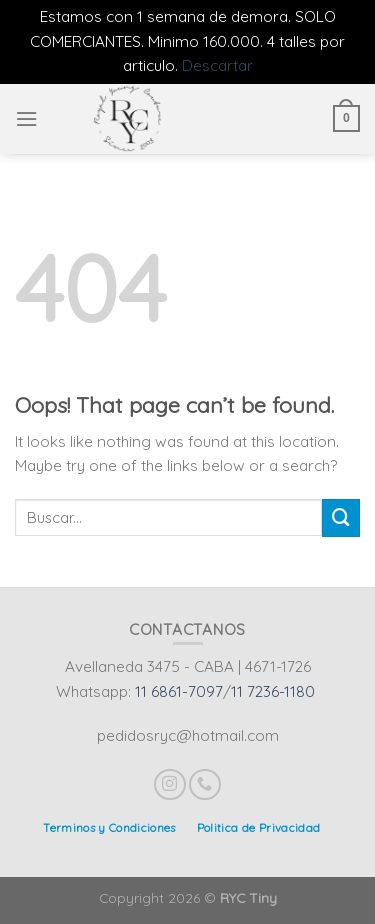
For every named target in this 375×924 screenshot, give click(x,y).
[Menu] (26, 119)
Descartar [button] (217, 65)
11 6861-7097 (179, 691)
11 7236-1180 (273, 691)
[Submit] (341, 518)
